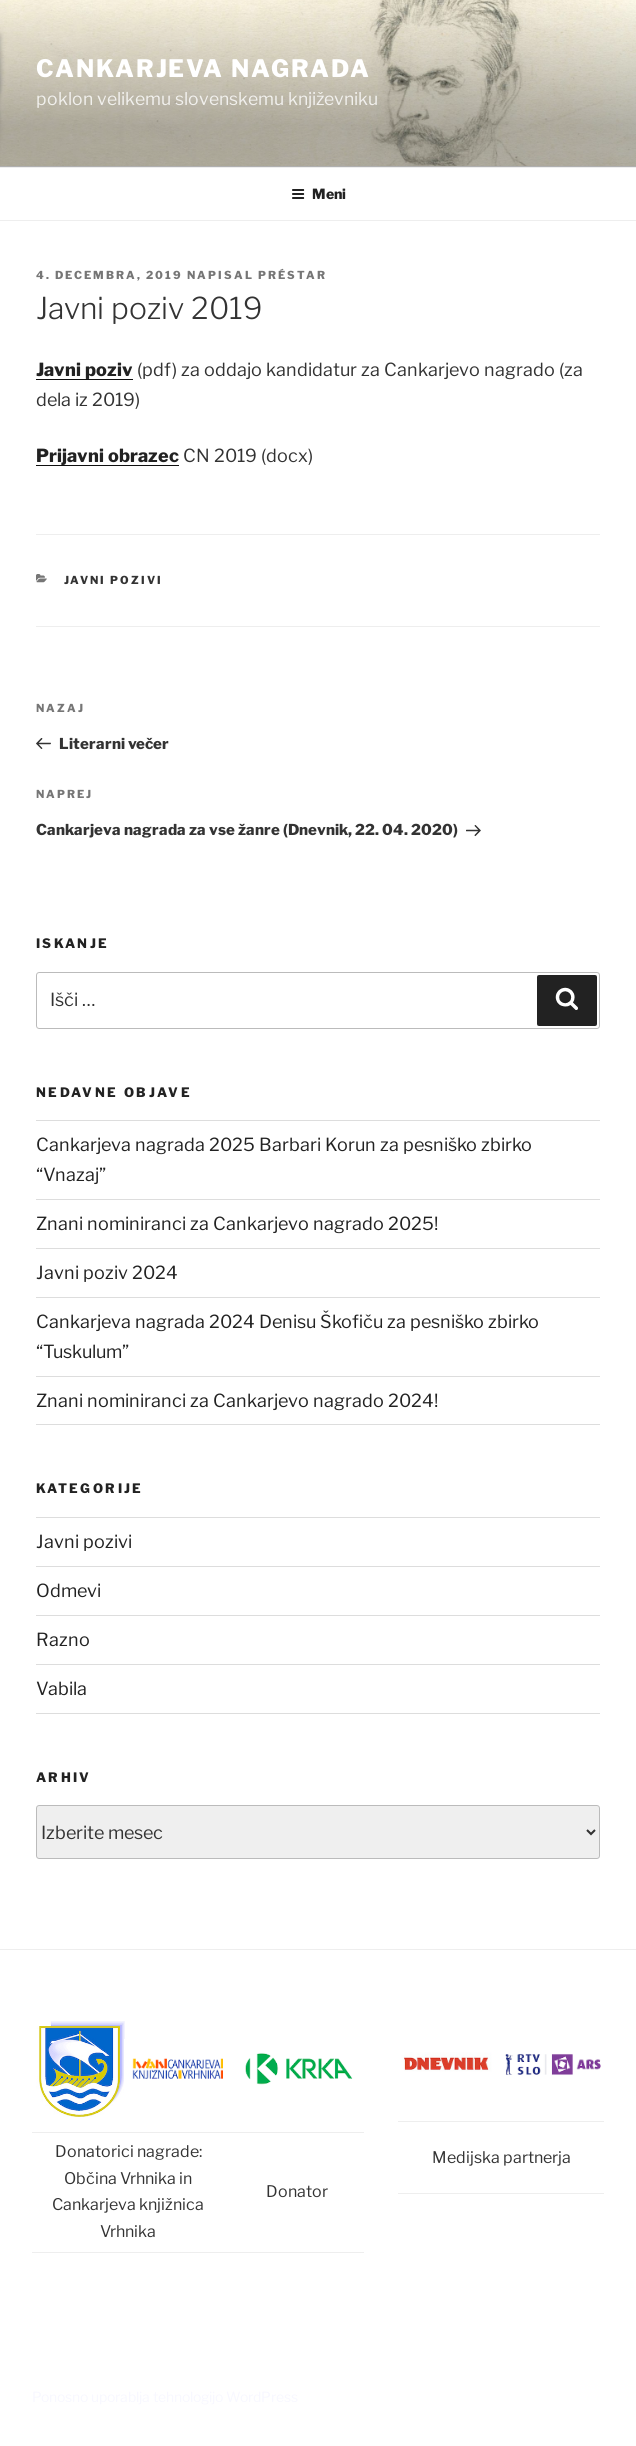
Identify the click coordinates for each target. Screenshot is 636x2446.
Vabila (61, 1688)
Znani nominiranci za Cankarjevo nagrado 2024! (237, 1400)
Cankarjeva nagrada (203, 68)
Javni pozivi (114, 580)
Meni (318, 193)
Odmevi (68, 1590)
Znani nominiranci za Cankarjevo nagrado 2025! (237, 1223)
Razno (63, 1639)
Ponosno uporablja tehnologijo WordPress (165, 2396)
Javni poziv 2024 (107, 1272)
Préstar (292, 275)
